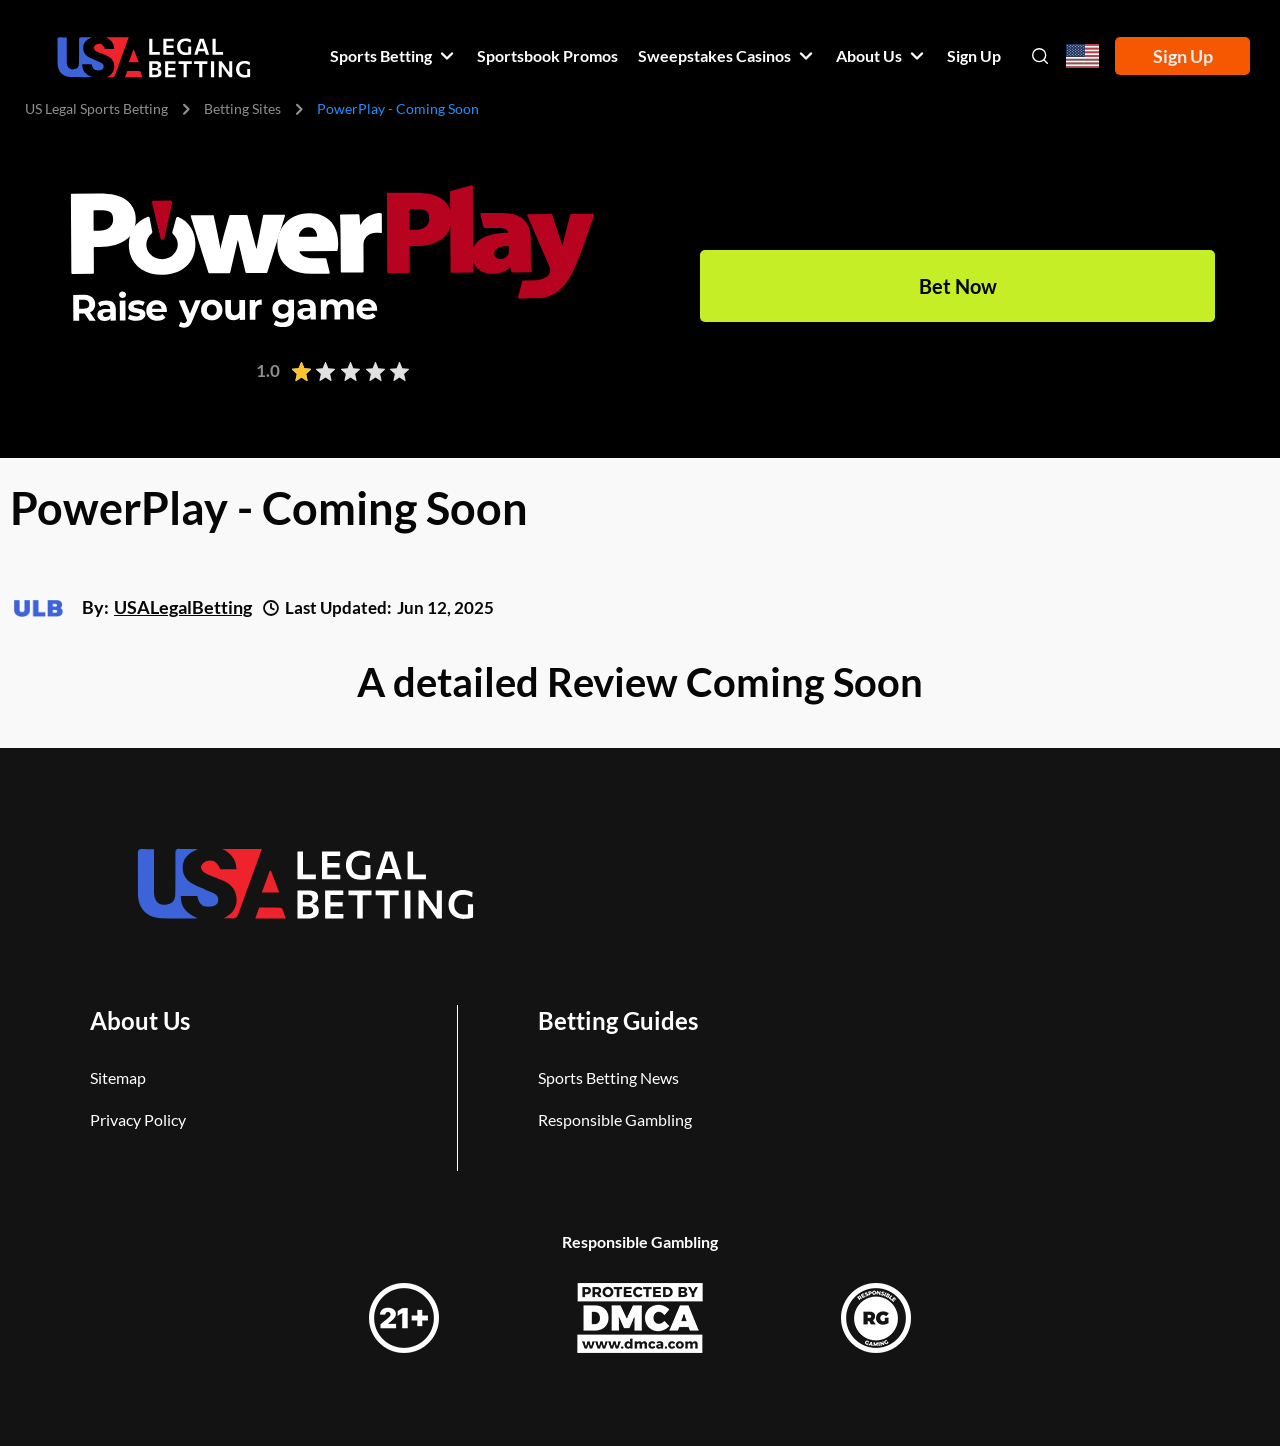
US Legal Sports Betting (96, 108)
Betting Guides (618, 1020)
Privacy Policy (138, 1119)
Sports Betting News (608, 1077)
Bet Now (958, 286)
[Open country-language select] (1082, 56)
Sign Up (1183, 56)
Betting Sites (242, 108)
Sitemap (118, 1077)
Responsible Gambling (615, 1119)
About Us (140, 1020)
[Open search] (1040, 56)
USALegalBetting (183, 607)
